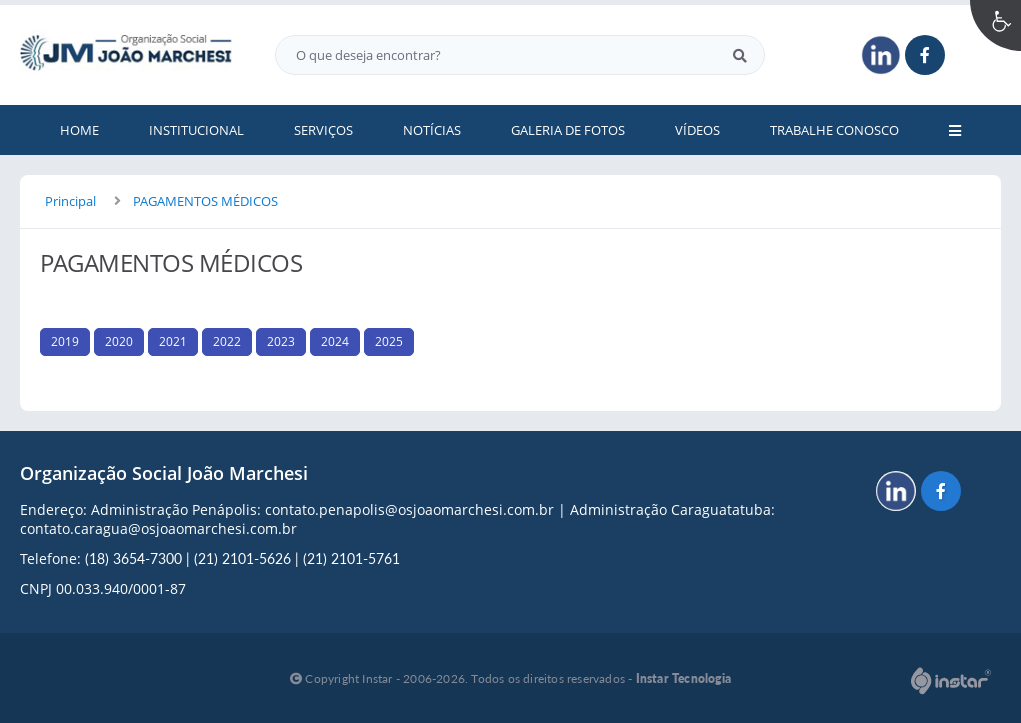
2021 (173, 341)
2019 (65, 341)
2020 (119, 341)
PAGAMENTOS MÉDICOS (205, 201)
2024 (335, 341)
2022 (227, 341)
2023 (281, 341)
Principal (70, 201)
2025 (389, 341)
